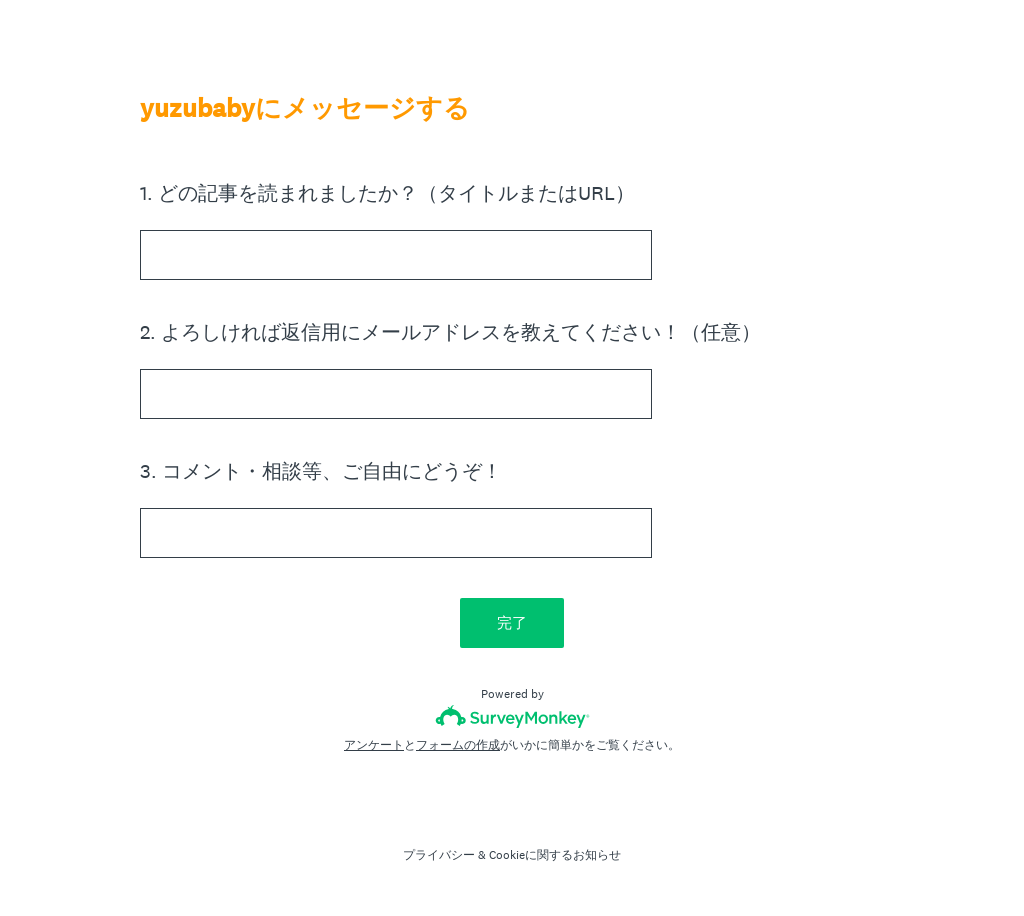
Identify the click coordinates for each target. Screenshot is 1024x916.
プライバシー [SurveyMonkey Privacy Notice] (439, 855)
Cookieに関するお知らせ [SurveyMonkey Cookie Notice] (555, 855)
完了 (512, 622)
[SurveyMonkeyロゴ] (512, 716)
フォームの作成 (458, 745)
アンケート (374, 745)
